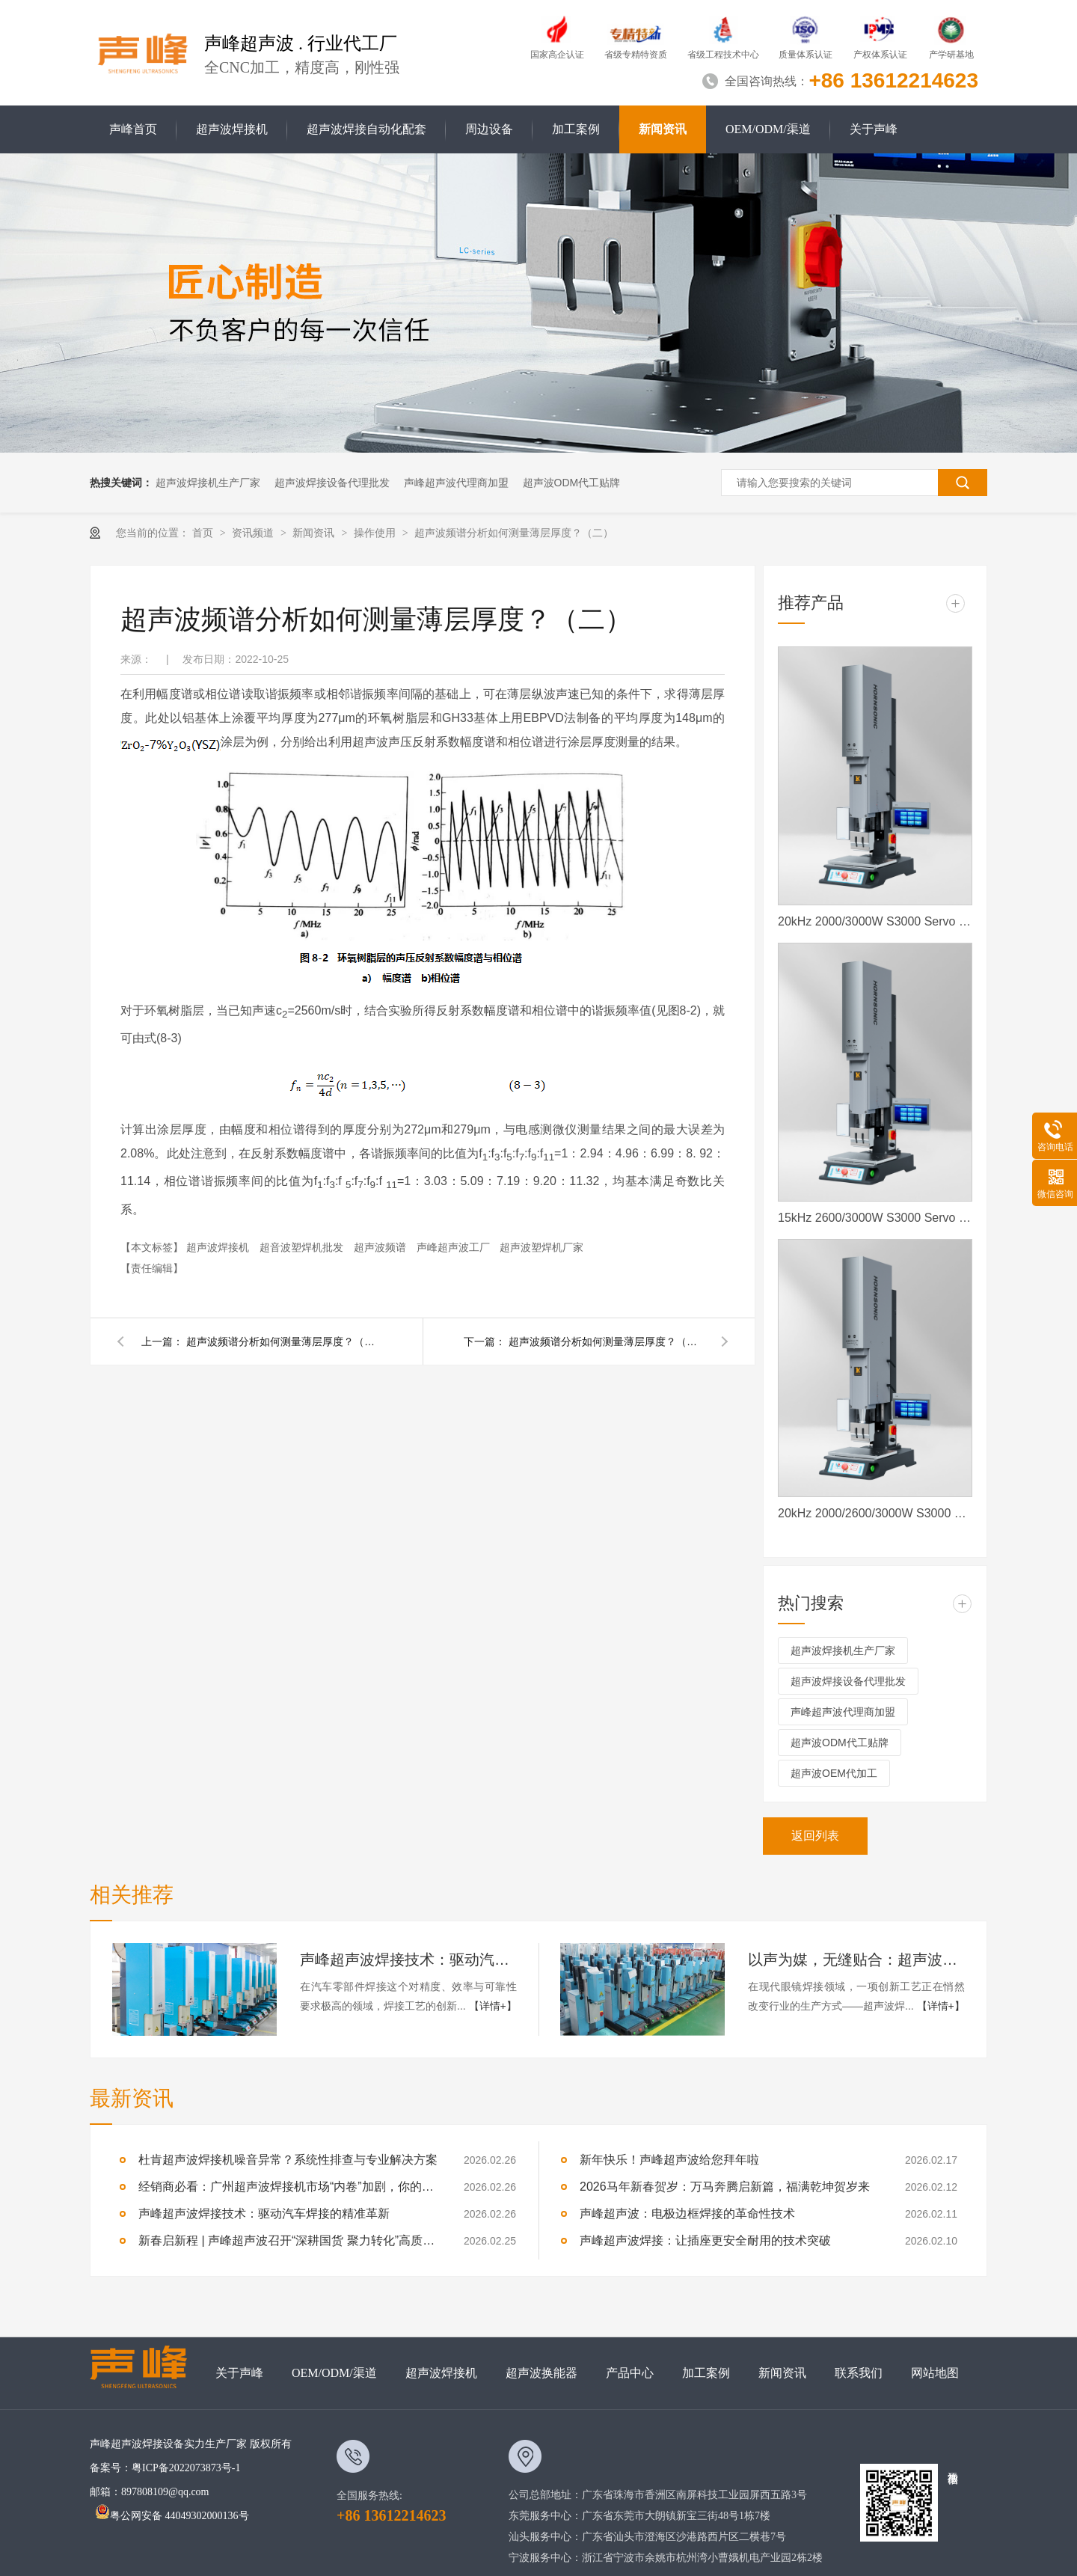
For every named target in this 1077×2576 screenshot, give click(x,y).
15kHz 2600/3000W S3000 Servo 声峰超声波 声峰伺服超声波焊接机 (875, 1217)
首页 (204, 533)
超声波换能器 (541, 2373)
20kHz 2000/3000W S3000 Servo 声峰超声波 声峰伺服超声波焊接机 (875, 921)
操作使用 (376, 533)
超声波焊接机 (232, 129)
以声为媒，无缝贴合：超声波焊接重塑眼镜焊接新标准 (856, 1959)
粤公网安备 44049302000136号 (172, 2515)
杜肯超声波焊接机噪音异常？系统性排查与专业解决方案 (288, 2159)
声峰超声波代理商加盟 (456, 483)
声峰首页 (133, 129)
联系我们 (859, 2373)
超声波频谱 (381, 1247)
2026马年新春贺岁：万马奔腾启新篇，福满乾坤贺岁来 (725, 2186)
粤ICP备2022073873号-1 (186, 2467)
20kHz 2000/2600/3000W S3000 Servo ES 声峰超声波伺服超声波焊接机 (875, 1513)
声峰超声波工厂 (455, 1247)
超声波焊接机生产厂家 (208, 483)
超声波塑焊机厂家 (541, 1247)
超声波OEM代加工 (834, 1773)
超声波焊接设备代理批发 (332, 483)
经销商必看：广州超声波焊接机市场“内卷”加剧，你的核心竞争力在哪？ (288, 2186)
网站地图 (935, 2373)
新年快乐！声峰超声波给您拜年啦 (669, 2159)
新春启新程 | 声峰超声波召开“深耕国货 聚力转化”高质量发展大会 (288, 2240)
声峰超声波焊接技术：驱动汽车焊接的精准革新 (408, 1959)
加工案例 (576, 129)
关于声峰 (874, 129)
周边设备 (489, 129)
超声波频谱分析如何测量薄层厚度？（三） (283, 1341)
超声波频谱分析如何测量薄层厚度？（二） (513, 533)
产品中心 (630, 2373)
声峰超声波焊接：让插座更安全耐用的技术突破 (705, 2240)
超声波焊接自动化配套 (366, 129)
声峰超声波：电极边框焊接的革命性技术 (687, 2213)
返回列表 (815, 1835)
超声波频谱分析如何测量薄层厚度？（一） (606, 1341)
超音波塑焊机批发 (303, 1247)
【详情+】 (493, 2006)
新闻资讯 (663, 129)
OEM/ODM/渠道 (768, 129)
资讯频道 (254, 533)
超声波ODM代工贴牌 (572, 483)
